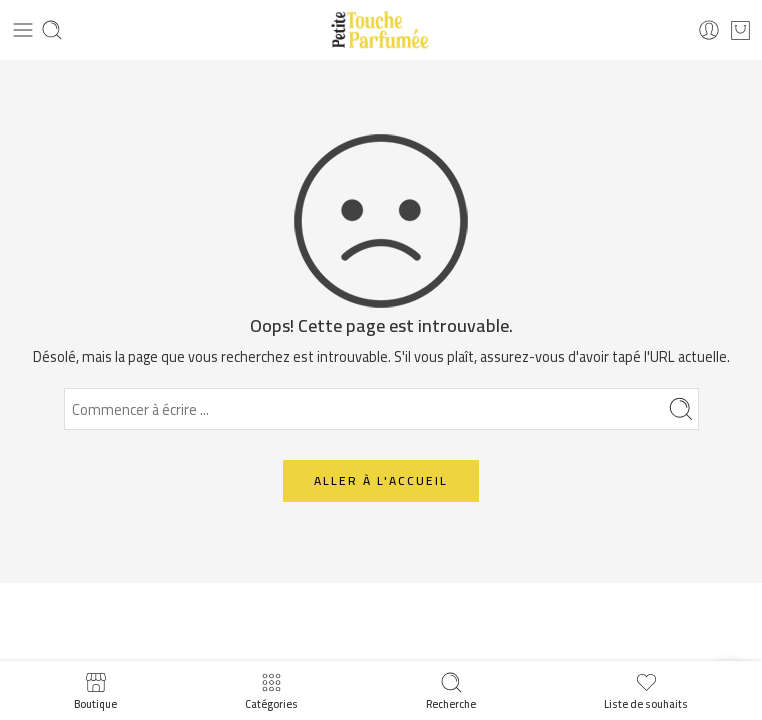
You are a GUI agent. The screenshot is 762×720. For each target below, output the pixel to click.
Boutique (95, 690)
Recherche (451, 690)
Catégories (271, 690)
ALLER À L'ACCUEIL (381, 480)
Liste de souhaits (646, 690)
